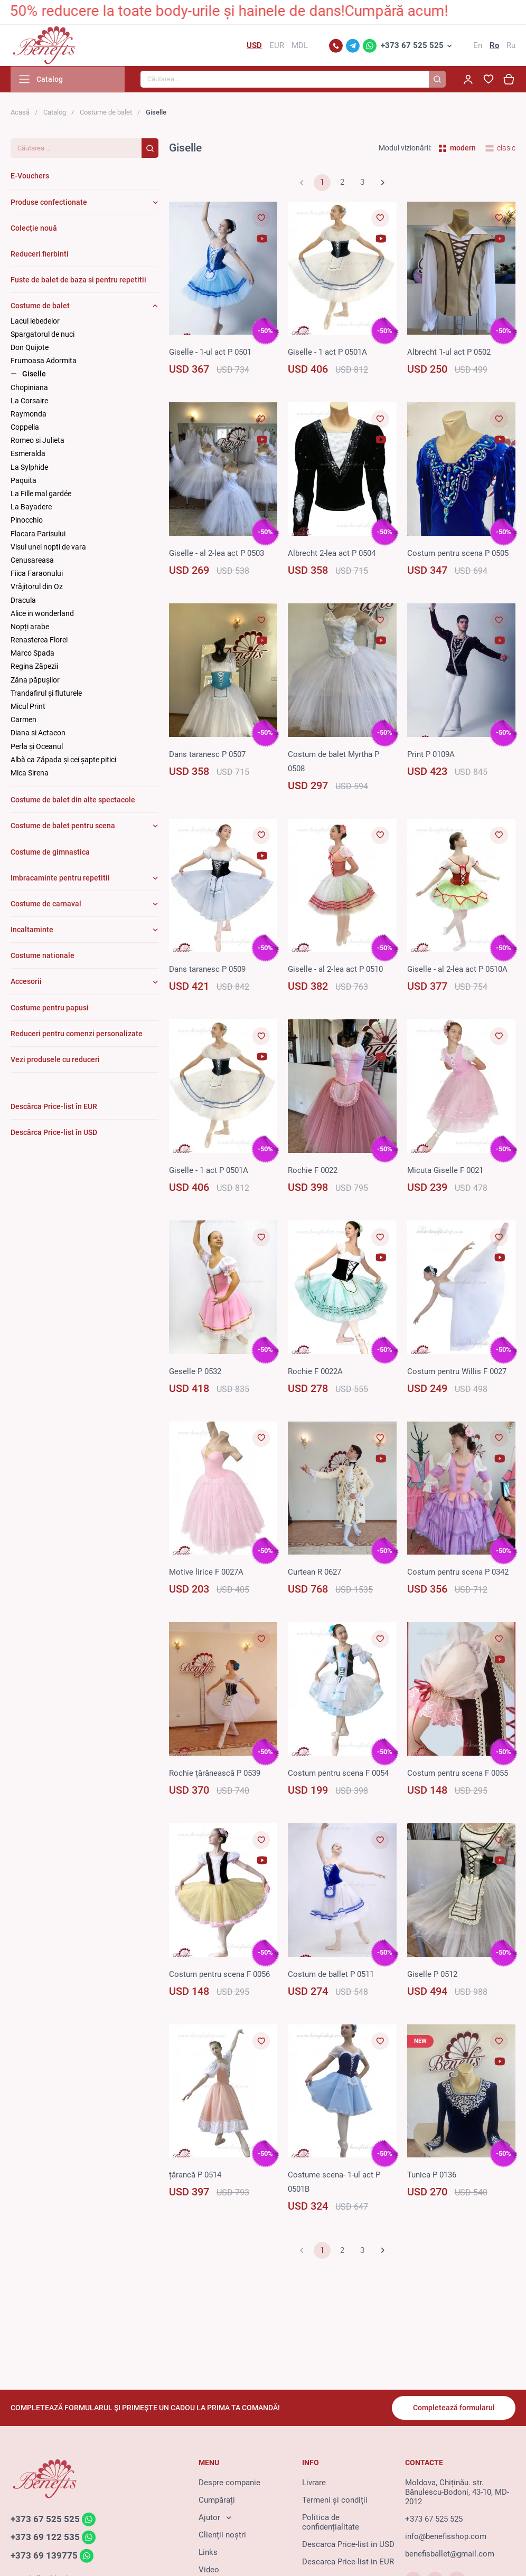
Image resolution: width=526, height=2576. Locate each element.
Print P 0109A (431, 755)
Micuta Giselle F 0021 (445, 1171)
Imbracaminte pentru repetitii (60, 879)
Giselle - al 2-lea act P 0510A (457, 970)
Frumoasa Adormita (44, 361)
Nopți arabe (30, 627)
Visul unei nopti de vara (48, 548)
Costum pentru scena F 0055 (457, 1774)
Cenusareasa (32, 561)
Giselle (34, 375)
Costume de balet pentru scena (63, 826)
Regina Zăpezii (34, 668)
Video (209, 2570)
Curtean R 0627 (314, 1573)
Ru (510, 46)
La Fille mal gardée (41, 494)
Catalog (54, 113)
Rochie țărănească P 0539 (214, 1774)
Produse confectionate (49, 203)
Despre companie (229, 2483)
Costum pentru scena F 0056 (219, 1975)
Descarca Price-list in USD (348, 2545)
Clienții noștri (222, 2535)
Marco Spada (32, 654)
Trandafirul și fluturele (46, 694)
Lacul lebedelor (35, 322)
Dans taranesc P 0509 (207, 970)
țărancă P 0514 (195, 2176)
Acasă (20, 113)
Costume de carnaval (46, 905)
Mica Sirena (30, 774)
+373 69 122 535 (45, 2538)
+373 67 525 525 (412, 46)
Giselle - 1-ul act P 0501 (210, 353)
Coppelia (25, 428)
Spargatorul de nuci (42, 335)
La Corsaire (29, 401)
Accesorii (26, 983)
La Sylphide (29, 468)
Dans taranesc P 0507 (207, 755)
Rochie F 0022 (312, 1171)
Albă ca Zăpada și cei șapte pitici (63, 760)
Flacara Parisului (38, 535)
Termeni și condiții (335, 2500)
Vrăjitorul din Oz (37, 587)
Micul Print (28, 707)
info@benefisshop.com (445, 2537)
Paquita (23, 481)
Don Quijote (30, 348)
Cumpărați (217, 2500)
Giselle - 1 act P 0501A (327, 353)
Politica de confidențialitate (330, 2522)
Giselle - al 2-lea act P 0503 (216, 554)
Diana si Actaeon (38, 734)
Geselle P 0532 (195, 1372)
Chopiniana (29, 388)
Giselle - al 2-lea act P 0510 (335, 970)
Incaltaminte (32, 930)
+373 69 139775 (44, 2556)
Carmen (23, 720)
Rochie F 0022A (315, 1372)
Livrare (314, 2483)
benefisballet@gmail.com (449, 2554)
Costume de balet (106, 113)
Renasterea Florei (39, 641)
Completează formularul (453, 2408)
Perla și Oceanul (37, 747)
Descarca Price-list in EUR (348, 2562)
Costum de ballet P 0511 (331, 1975)
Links (208, 2553)
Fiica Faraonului (37, 574)
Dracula (23, 601)
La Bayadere (31, 508)
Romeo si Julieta (37, 441)
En (477, 46)
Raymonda (28, 415)
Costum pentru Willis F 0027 (456, 1372)
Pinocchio (27, 521)
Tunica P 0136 (431, 2176)
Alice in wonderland (42, 614)
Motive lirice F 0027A (206, 1573)
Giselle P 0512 (432, 1975)
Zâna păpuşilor (35, 681)
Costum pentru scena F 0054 (338, 1774)
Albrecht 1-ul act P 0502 (449, 353)
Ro (494, 46)
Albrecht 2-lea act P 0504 (331, 554)
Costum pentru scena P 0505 (458, 554)
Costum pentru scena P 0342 (458, 1573)
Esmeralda (28, 455)
